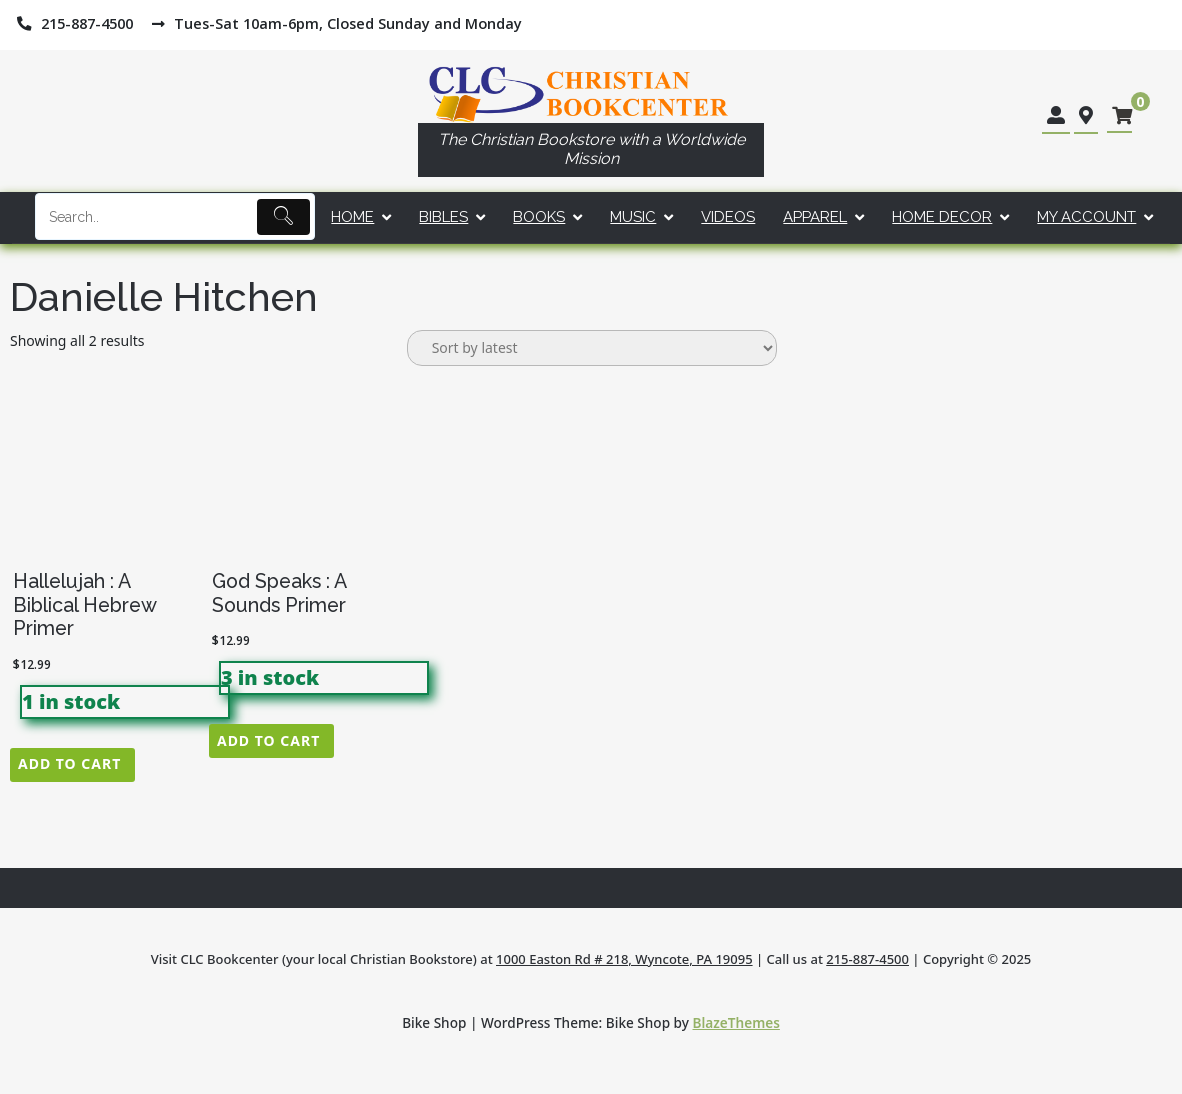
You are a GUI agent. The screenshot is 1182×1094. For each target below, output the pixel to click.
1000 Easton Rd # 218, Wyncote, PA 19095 (624, 959)
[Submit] (283, 217)
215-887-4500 (867, 959)
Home (352, 217)
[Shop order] (592, 348)
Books (539, 217)
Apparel (815, 217)
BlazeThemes (736, 1022)
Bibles (443, 217)
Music (633, 217)
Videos (728, 217)
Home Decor (942, 217)
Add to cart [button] (69, 763)
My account (1086, 217)
